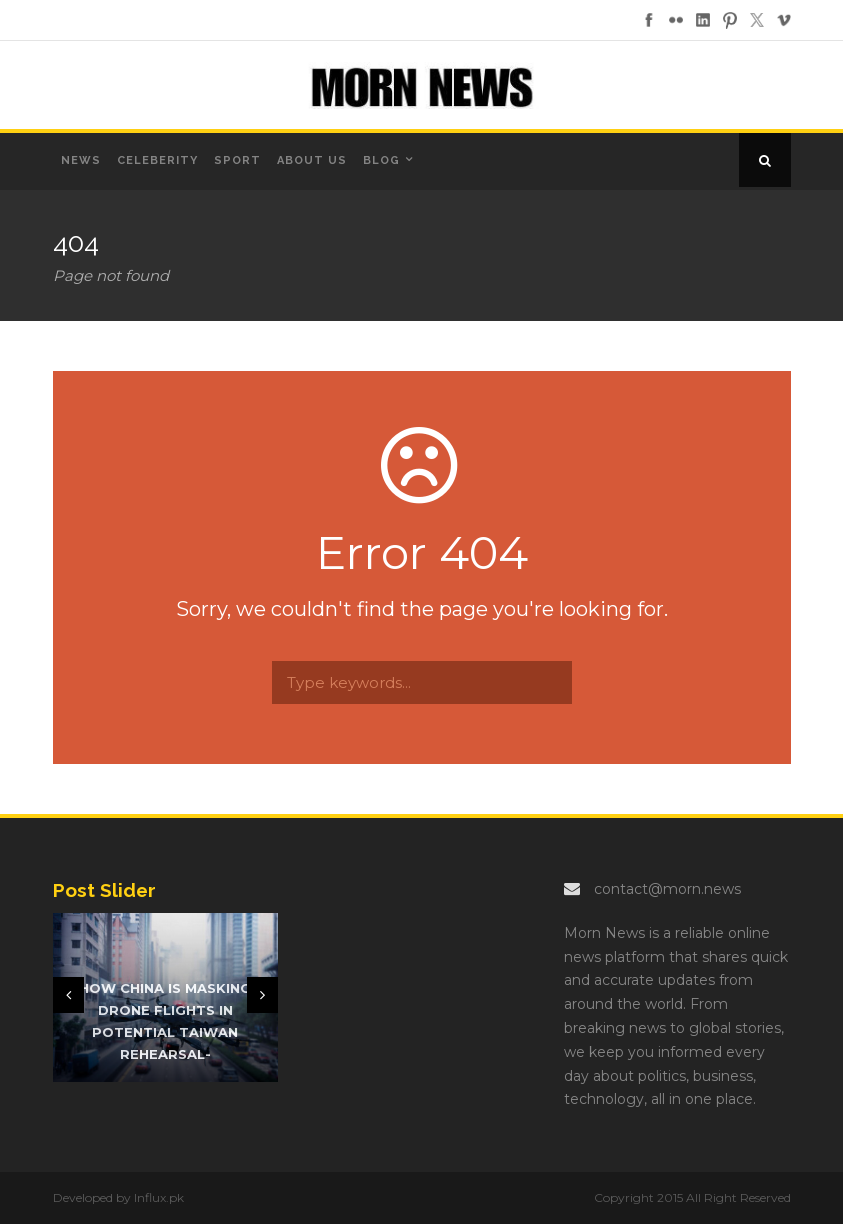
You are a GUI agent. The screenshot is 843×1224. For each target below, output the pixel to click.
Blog (381, 160)
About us (312, 160)
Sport (237, 160)
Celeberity (157, 160)
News (81, 160)
